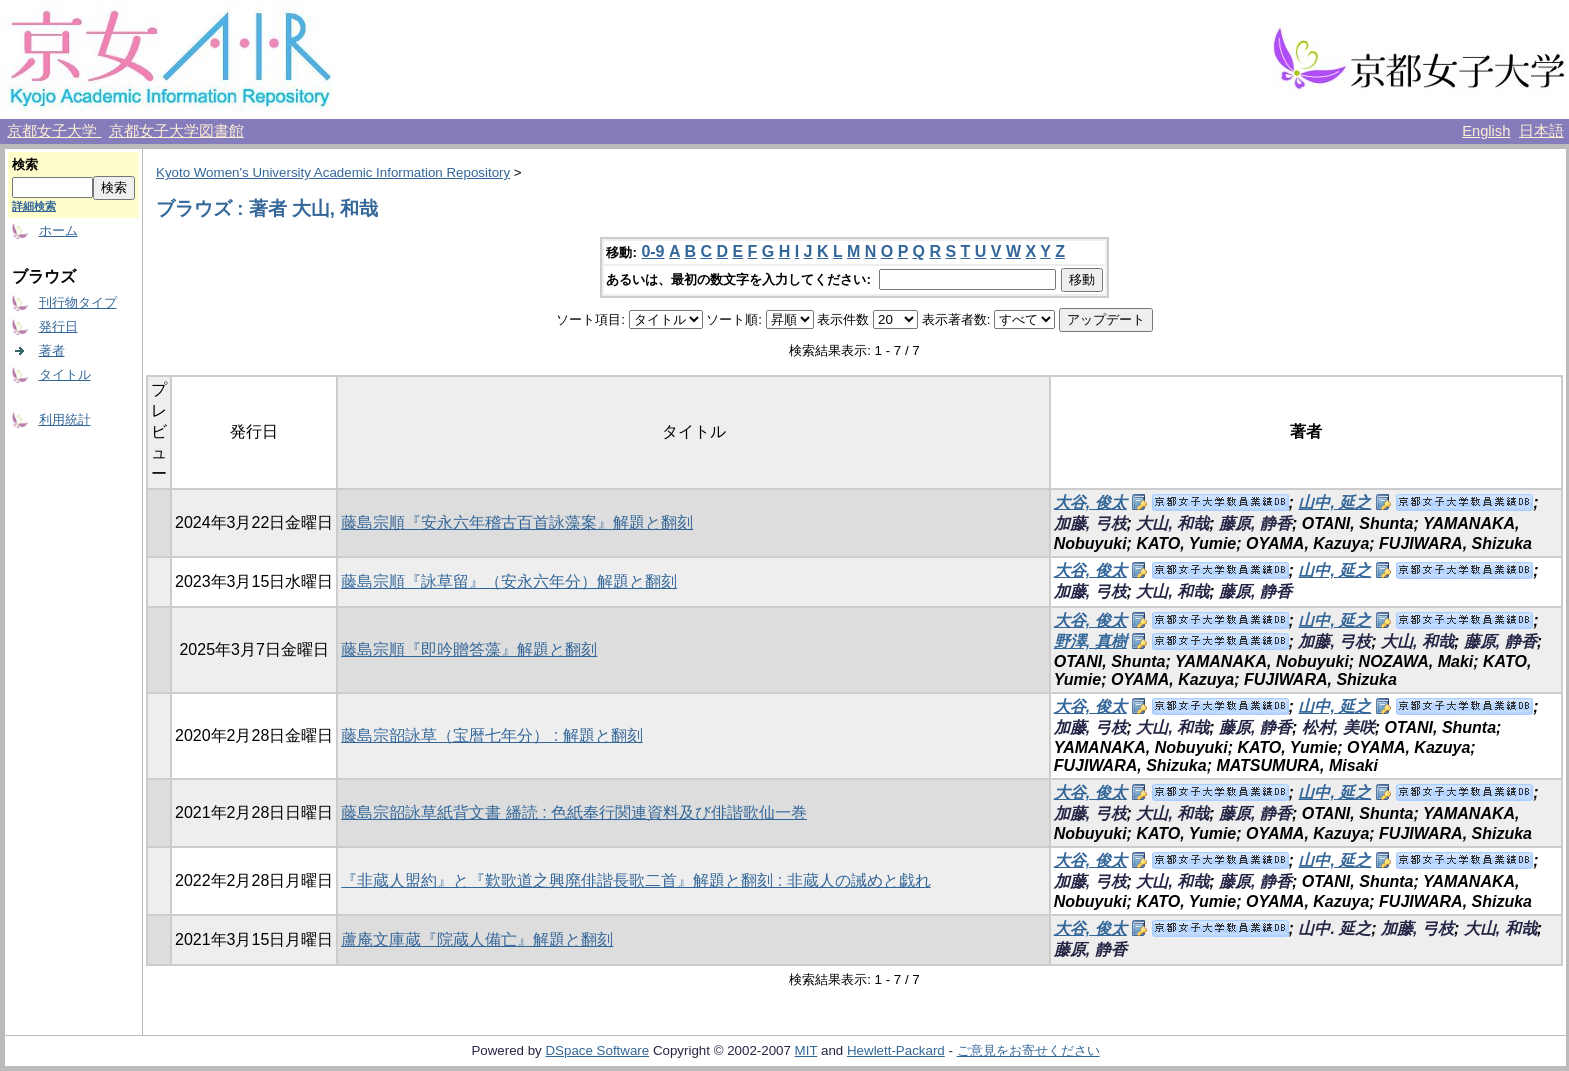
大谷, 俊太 (1090, 502)
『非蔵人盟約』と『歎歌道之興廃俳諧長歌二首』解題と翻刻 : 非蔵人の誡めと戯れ (635, 880)
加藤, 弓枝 (1090, 523)
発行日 (58, 326)
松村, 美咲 (1338, 727)
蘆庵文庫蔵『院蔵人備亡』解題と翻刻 (477, 939)
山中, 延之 (1334, 502)
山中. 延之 (1334, 928)
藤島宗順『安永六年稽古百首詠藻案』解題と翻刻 (517, 522)
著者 (52, 350)
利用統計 (65, 419)
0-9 (652, 251)
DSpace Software (597, 1050)
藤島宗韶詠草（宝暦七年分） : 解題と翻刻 (491, 735)
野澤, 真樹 (1090, 641)
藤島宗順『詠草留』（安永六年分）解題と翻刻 (509, 581)
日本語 (1541, 131)
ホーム (58, 230)
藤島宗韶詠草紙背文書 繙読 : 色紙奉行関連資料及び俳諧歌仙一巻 (574, 812)
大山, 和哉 (1172, 523)
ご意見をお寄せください (1028, 1050)
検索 (25, 164)
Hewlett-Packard (896, 1050)
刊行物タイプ (78, 302)
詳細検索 (34, 206)
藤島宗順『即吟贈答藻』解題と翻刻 (469, 649)
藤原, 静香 (1255, 523)
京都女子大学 (54, 131)
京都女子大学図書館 (176, 131)
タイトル (65, 374)
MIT (806, 1050)
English (1486, 131)
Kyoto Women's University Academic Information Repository (333, 172)
